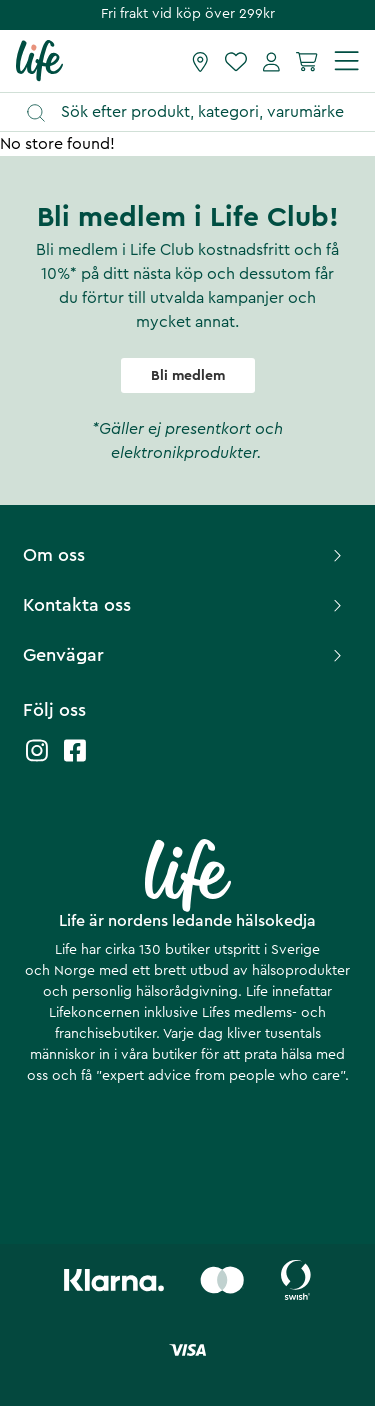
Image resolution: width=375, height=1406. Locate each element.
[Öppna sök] (197, 112)
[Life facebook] (75, 760)
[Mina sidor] (271, 61)
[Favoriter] (236, 61)
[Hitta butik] (200, 61)
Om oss (185, 555)
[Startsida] (39, 60)
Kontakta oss (185, 605)
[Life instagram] (37, 760)
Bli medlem (188, 376)
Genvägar (185, 655)
